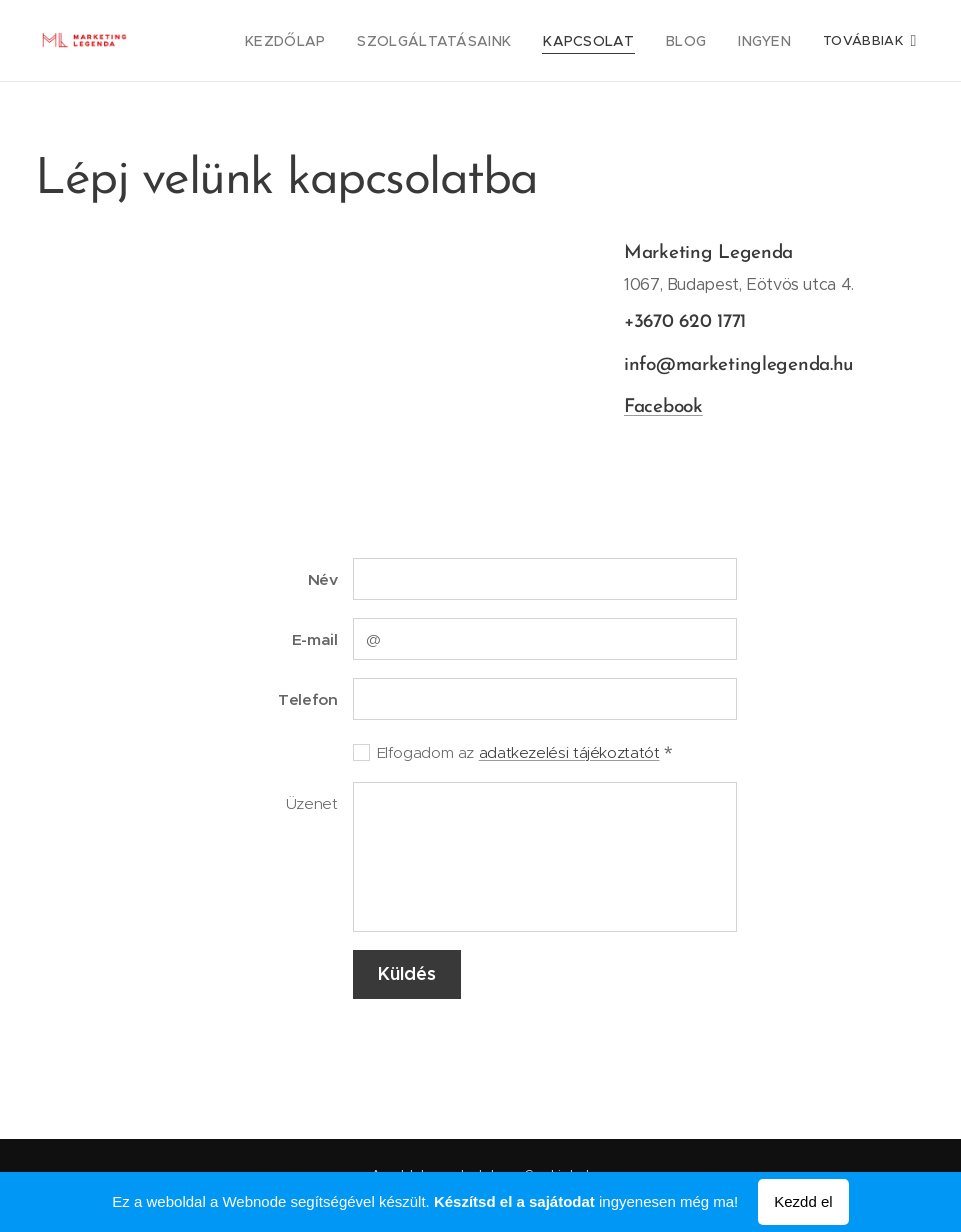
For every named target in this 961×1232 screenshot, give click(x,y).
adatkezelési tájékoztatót (569, 752)
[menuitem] (387, 41)
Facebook (663, 407)
